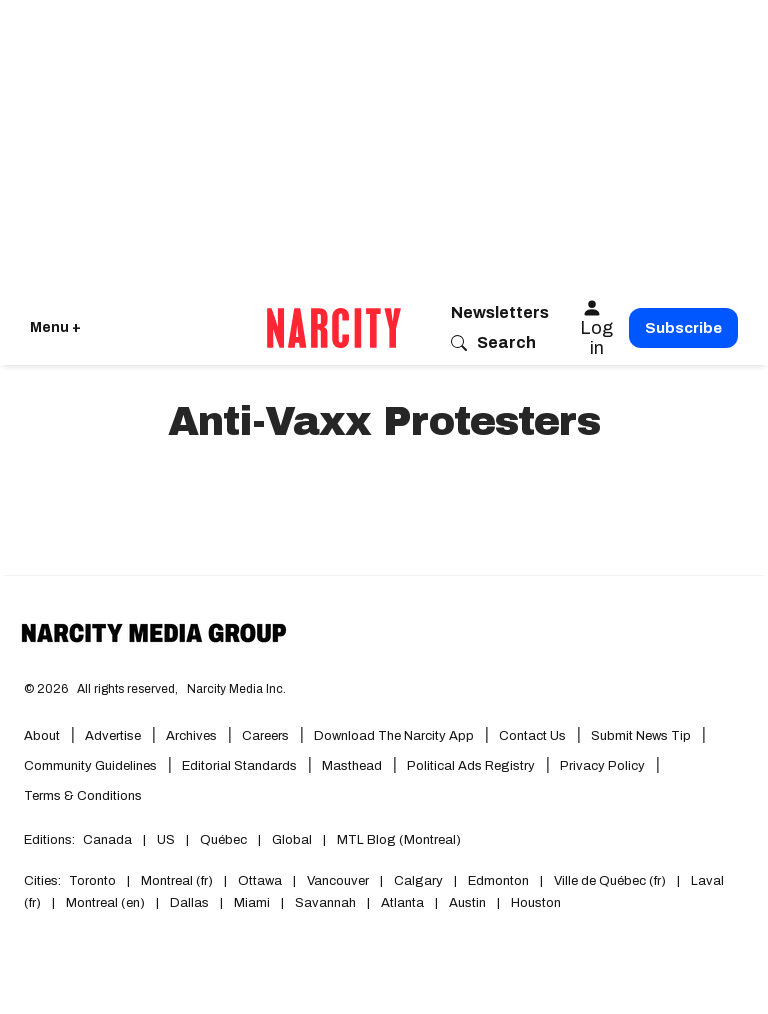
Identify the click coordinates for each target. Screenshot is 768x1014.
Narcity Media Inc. (236, 689)
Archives (191, 736)
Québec (223, 840)
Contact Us (532, 736)
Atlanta (402, 903)
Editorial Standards (239, 766)
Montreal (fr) (177, 881)
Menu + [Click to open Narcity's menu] (55, 327)
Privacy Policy (602, 766)
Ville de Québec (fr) (610, 881)
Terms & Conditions (83, 796)
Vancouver (338, 881)
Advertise (113, 736)
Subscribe (683, 328)
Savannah (325, 903)
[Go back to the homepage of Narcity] (334, 328)
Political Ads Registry (471, 766)
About (42, 736)
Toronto (92, 881)
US (166, 840)
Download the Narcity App (394, 736)
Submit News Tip (641, 736)
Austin (467, 903)
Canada (107, 840)
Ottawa (260, 881)
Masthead (352, 766)
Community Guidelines (90, 766)
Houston (536, 903)
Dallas (189, 903)
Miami (252, 903)
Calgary (418, 881)
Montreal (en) (105, 903)
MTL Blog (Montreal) (399, 840)
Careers (265, 736)
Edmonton (498, 881)
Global (292, 840)
